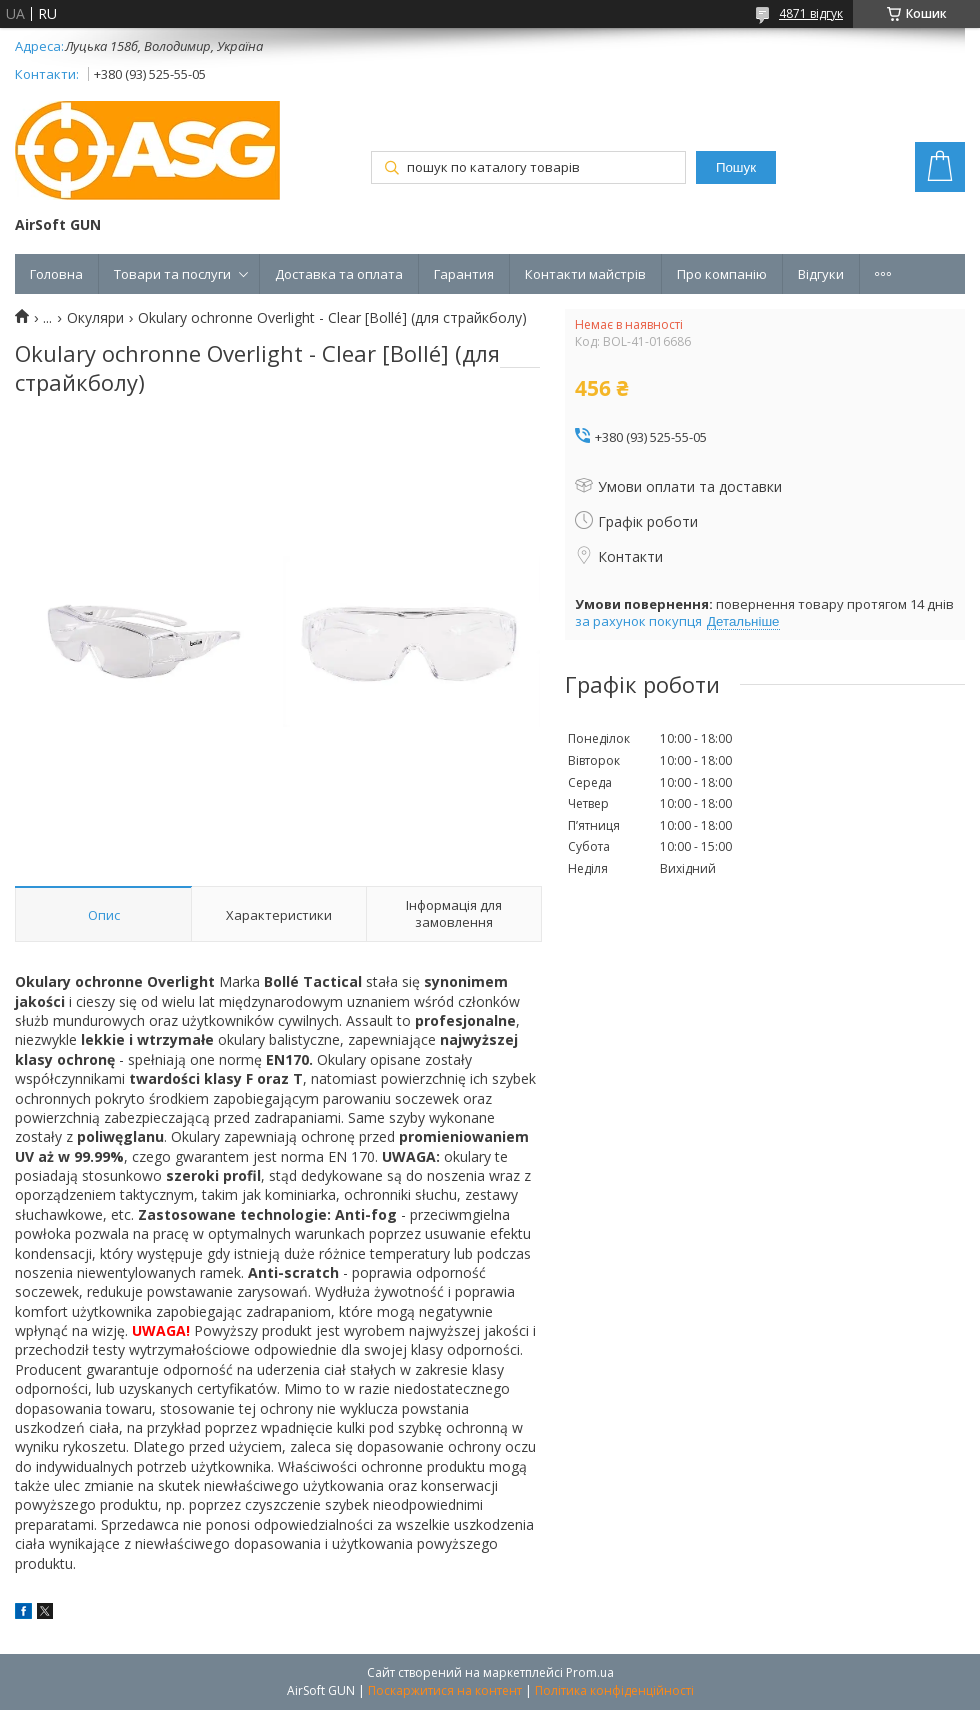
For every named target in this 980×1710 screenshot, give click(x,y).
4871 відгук (811, 13)
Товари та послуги (172, 274)
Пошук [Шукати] (736, 167)
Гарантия (464, 274)
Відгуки (821, 274)
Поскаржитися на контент (445, 1690)
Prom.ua (590, 1672)
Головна (56, 274)
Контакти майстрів (585, 274)
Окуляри (95, 318)
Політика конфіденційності (614, 1690)
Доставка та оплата (339, 274)
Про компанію (722, 274)
